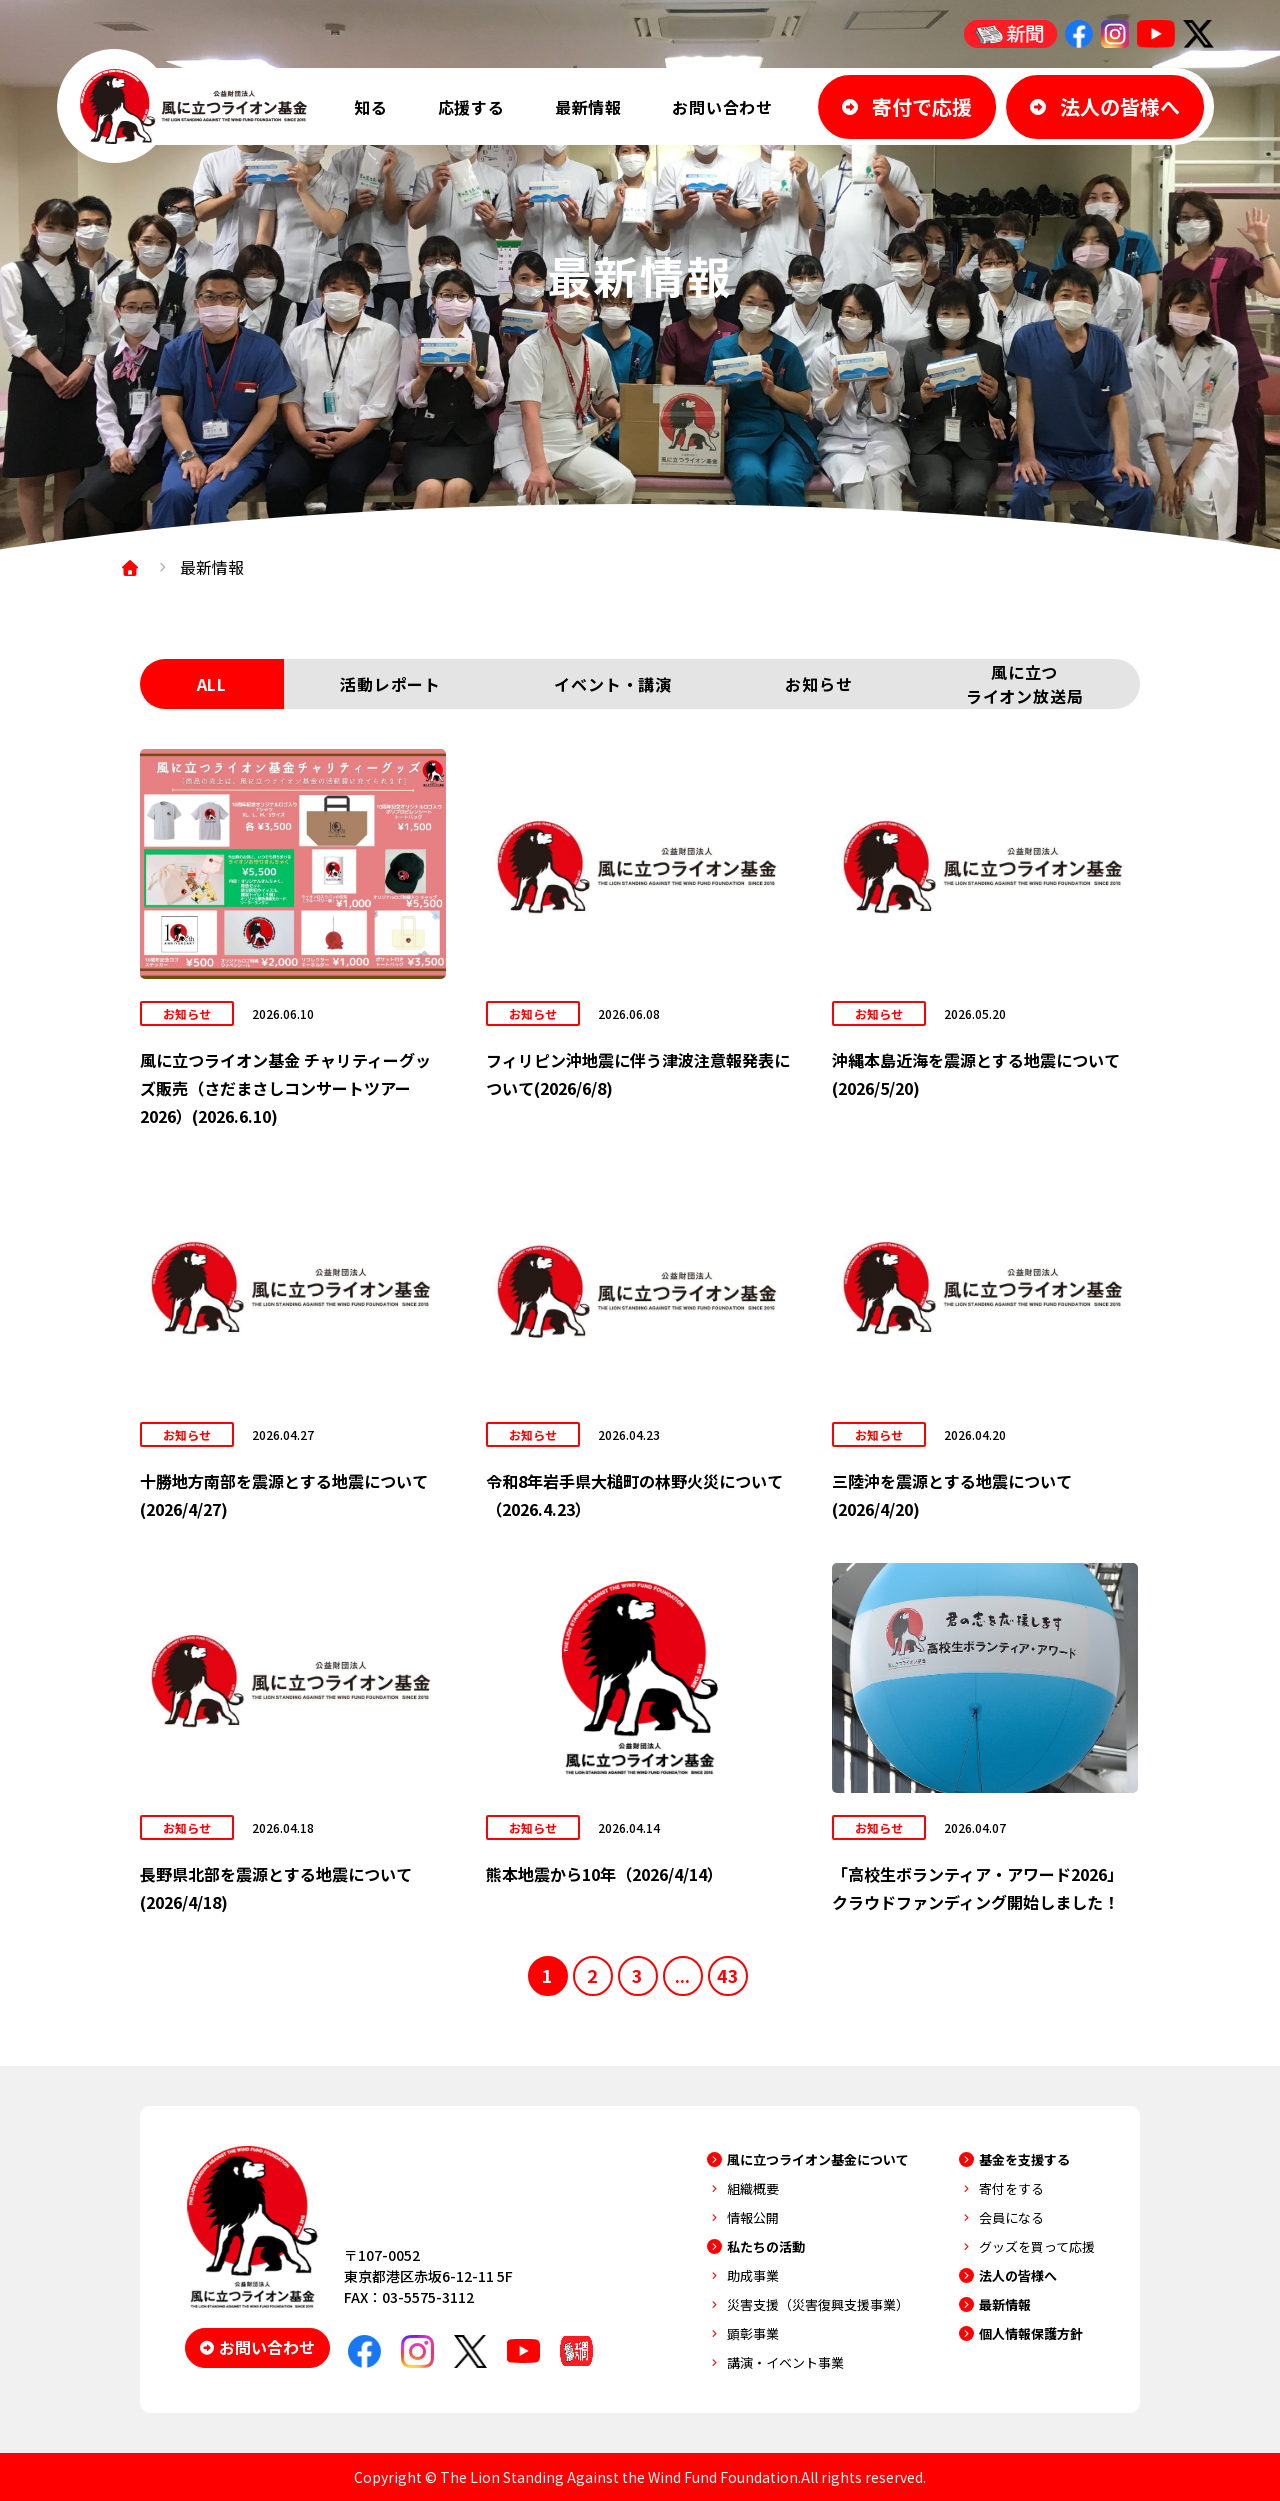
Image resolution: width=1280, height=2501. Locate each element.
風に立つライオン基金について (818, 2159)
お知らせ (818, 684)
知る (371, 107)
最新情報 (588, 107)
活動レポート (390, 684)
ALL (212, 684)
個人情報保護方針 (1031, 2333)
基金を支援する (1024, 2159)
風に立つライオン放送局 (1025, 684)
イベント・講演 (613, 684)
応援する (471, 107)
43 (728, 1975)
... (682, 1975)
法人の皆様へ (1018, 2275)
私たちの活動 (766, 2246)
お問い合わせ (722, 107)
